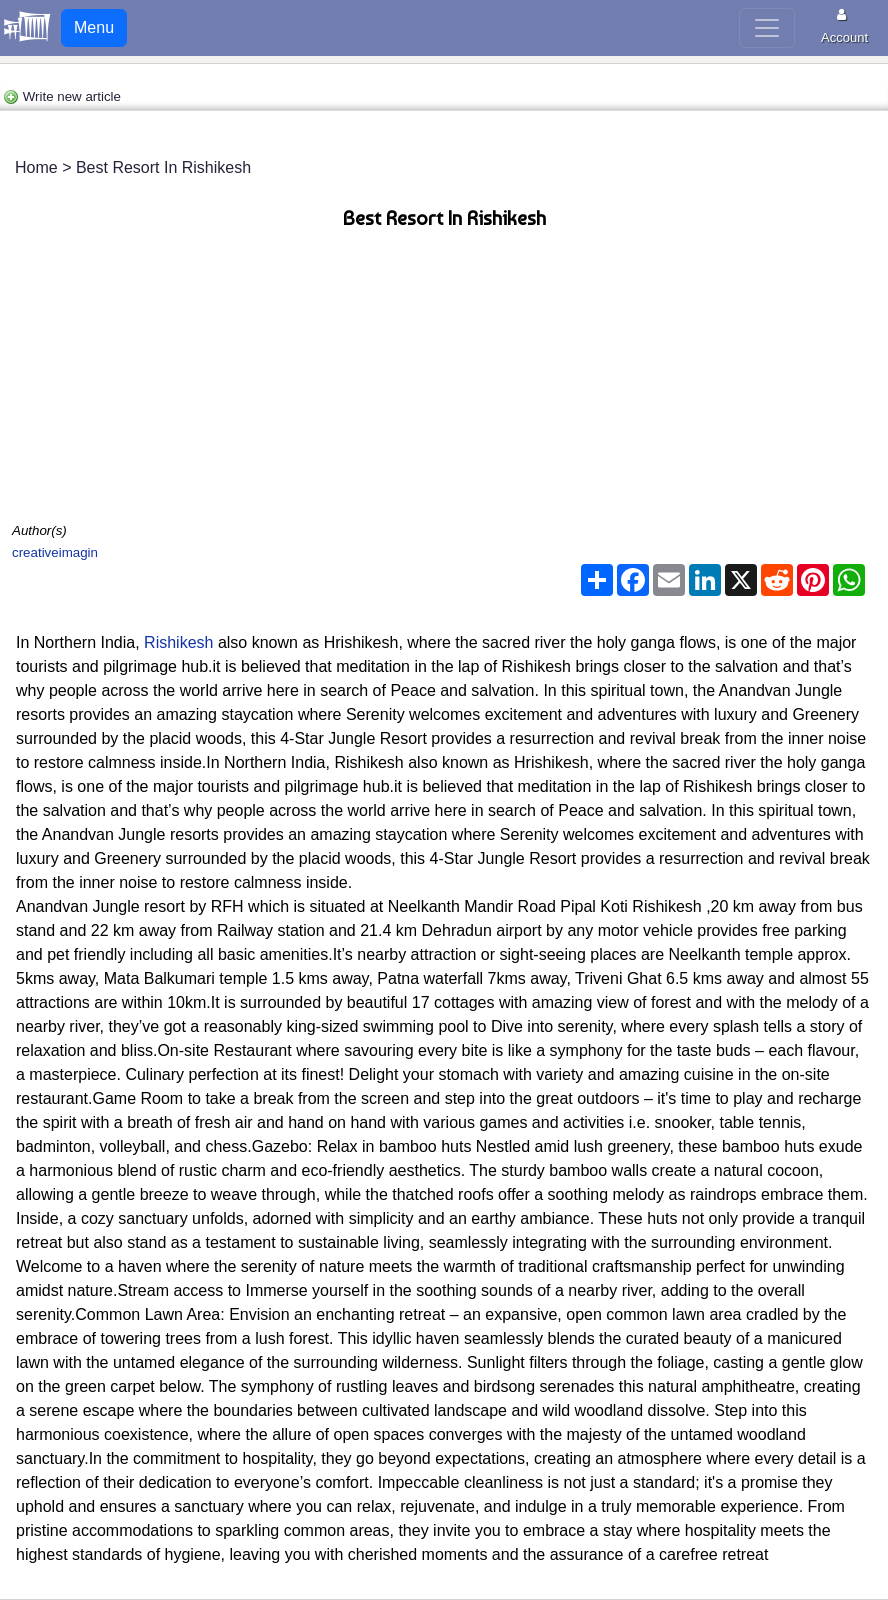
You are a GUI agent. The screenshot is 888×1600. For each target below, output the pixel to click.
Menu (94, 27)
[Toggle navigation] (767, 28)
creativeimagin (55, 552)
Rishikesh (181, 642)
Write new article (62, 96)
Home (36, 167)
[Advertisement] (444, 380)
